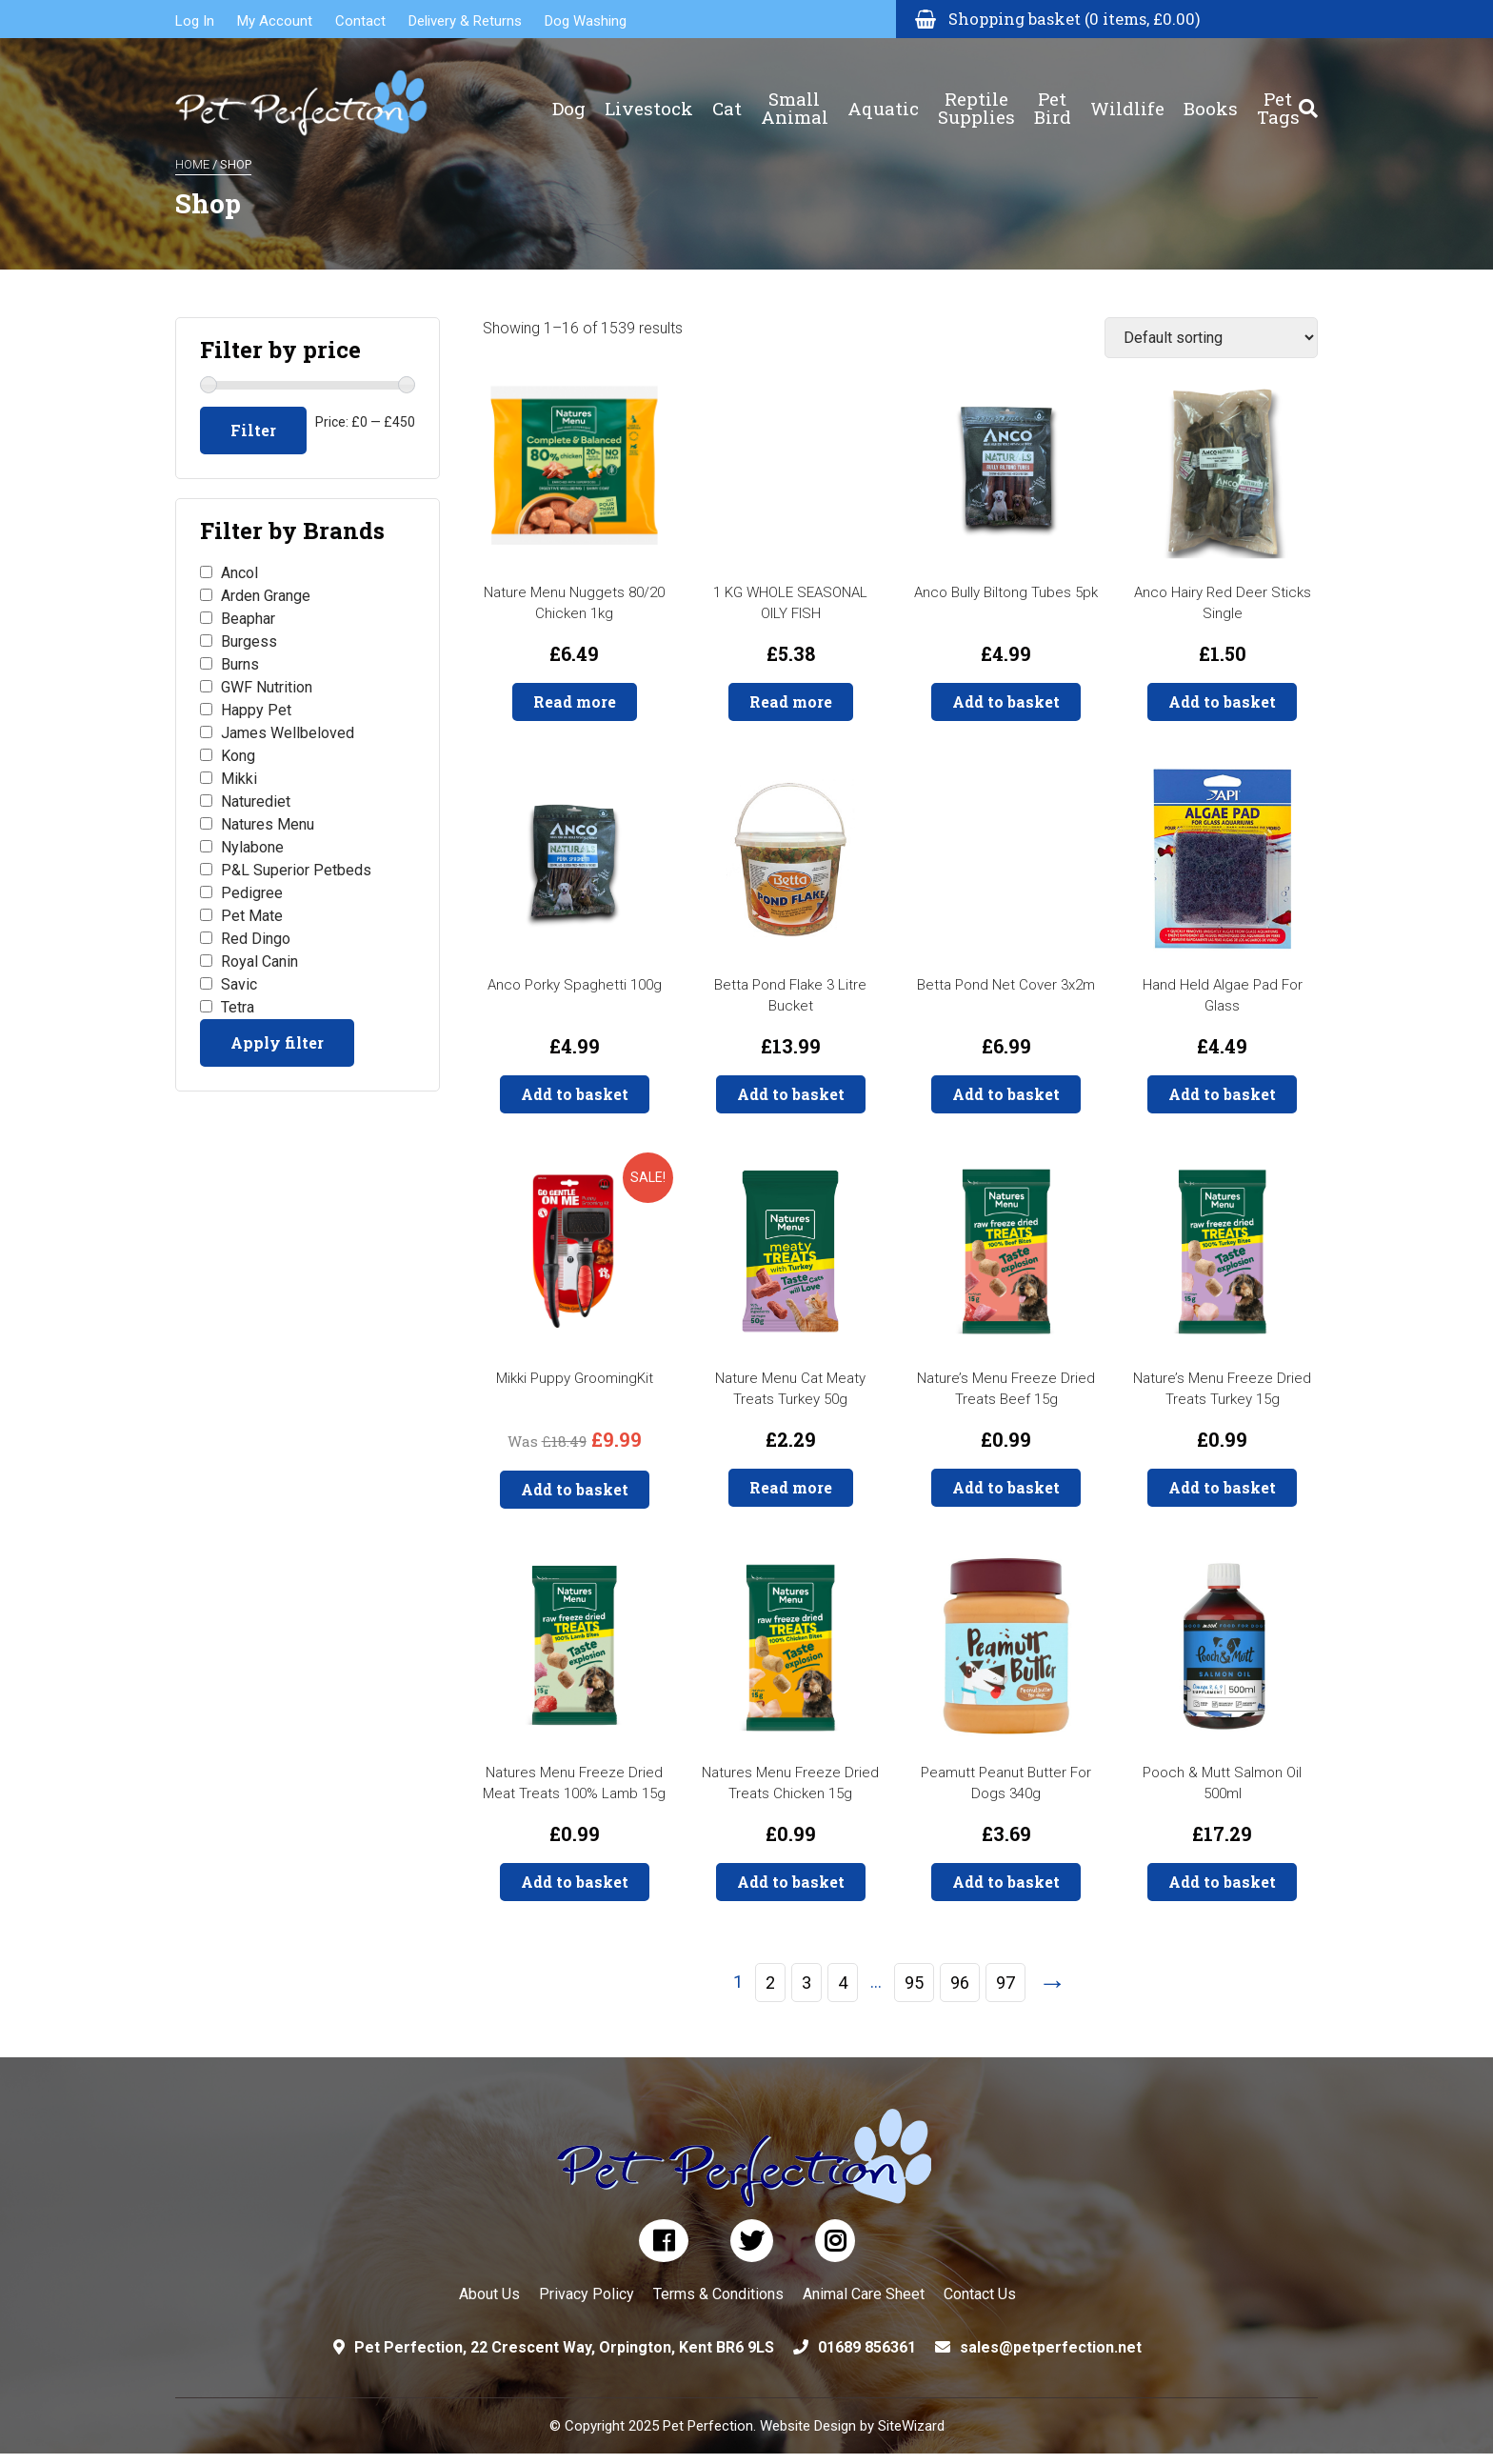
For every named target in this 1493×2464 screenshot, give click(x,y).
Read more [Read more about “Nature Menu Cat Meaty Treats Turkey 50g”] (790, 1487)
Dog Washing (586, 21)
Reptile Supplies (976, 95)
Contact (360, 21)
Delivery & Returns (465, 21)
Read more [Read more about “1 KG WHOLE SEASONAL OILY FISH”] (790, 701)
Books (1211, 96)
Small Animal (794, 95)
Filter (253, 430)
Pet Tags (1278, 95)
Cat (727, 96)
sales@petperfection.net (1051, 2347)
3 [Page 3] (806, 1983)
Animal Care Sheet (864, 2294)
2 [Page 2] (770, 1983)
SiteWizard (911, 2425)
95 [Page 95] (914, 1983)
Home (192, 164)
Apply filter (277, 1042)
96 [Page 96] (959, 1983)
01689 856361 (867, 2347)
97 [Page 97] (1005, 1983)
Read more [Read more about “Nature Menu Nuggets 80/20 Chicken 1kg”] (574, 701)
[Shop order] (1211, 337)
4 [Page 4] (842, 1983)
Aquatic (883, 96)
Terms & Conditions (718, 2294)
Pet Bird (1052, 95)
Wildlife (1127, 96)
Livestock (649, 96)
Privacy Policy (586, 2294)
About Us (489, 2294)
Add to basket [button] (1006, 701)
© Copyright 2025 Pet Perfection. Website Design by (713, 2425)
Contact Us (980, 2294)
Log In (194, 21)
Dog (569, 96)
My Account (274, 21)
